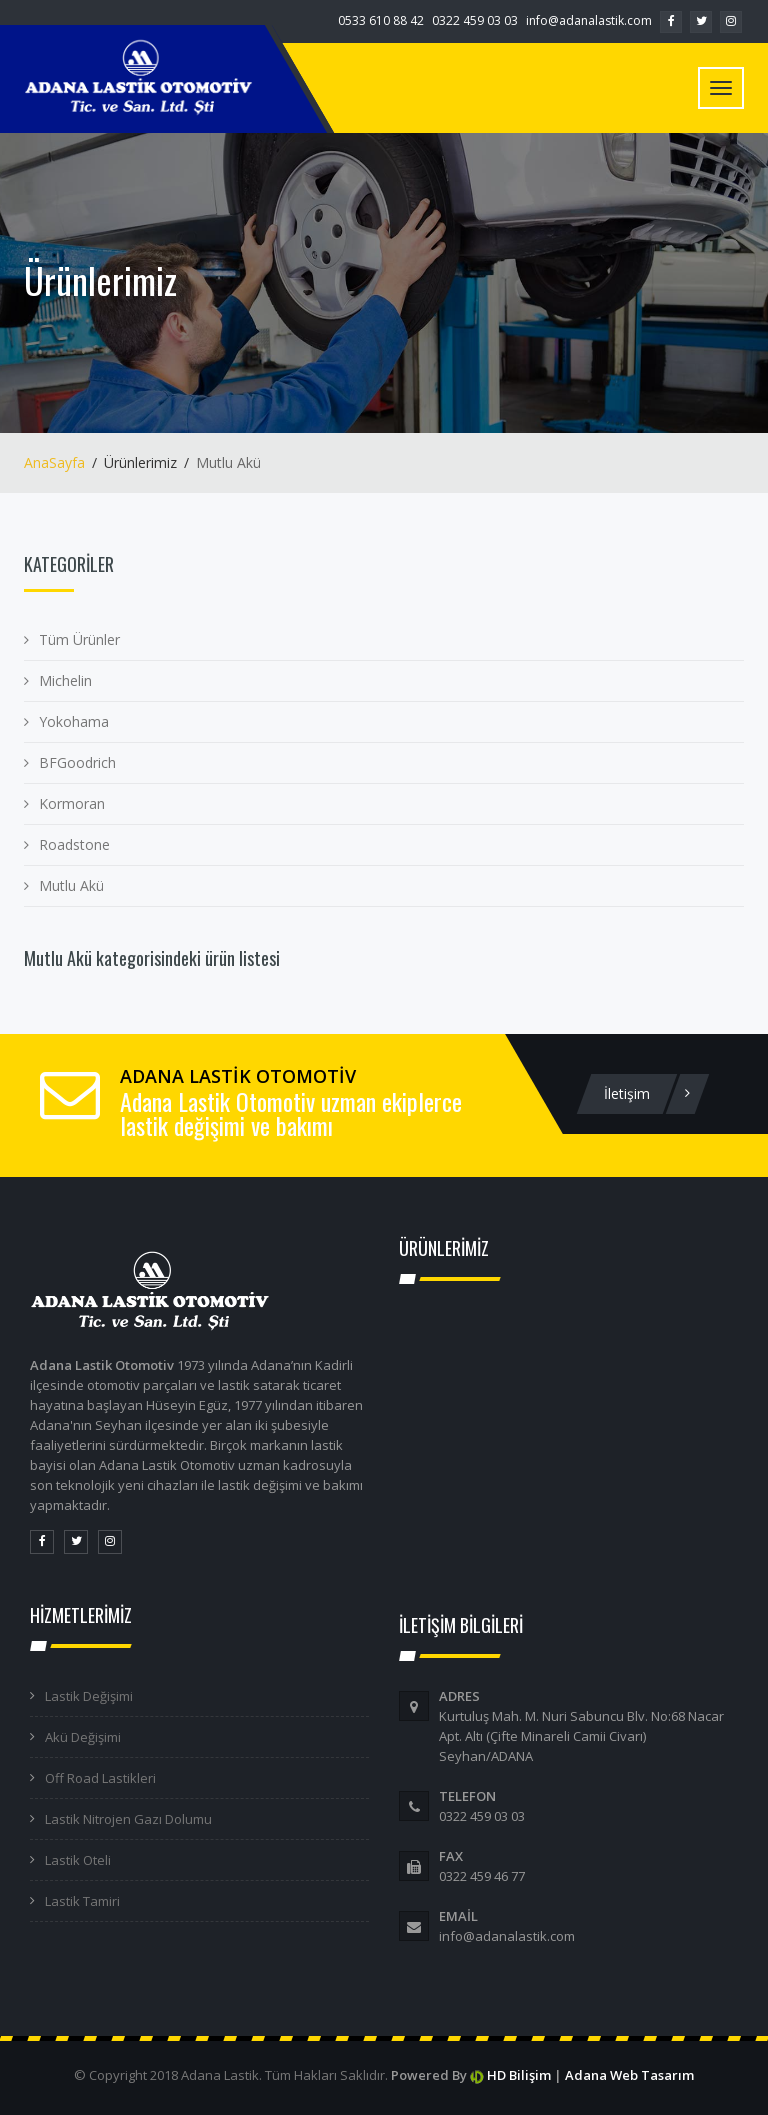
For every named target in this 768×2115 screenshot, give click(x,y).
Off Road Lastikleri (100, 1778)
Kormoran (72, 803)
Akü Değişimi (83, 1737)
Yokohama (74, 721)
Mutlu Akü (71, 885)
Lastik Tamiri (82, 1901)
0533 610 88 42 (381, 20)
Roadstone (74, 844)
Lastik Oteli (78, 1860)
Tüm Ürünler (79, 639)
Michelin (65, 680)
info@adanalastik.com (589, 20)
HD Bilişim (519, 2075)
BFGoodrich (77, 762)
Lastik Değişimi (89, 1696)
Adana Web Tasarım (629, 2075)
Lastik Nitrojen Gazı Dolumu (128, 1819)
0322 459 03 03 (475, 20)
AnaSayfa (54, 462)
